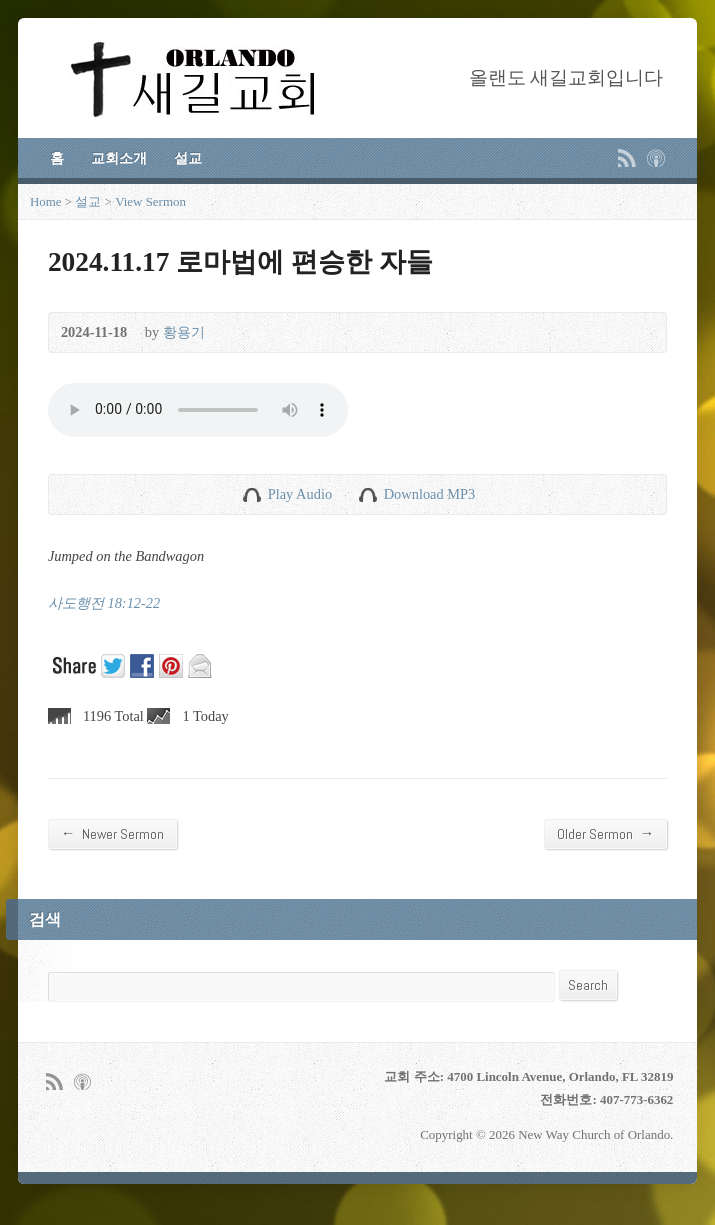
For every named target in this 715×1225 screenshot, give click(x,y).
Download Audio (367, 494)
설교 (188, 158)
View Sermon (150, 201)
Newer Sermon (112, 833)
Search (588, 985)
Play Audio (251, 494)
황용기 (184, 332)
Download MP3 (430, 494)
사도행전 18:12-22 (104, 603)
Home (46, 201)
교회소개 (119, 158)
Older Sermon (605, 833)
